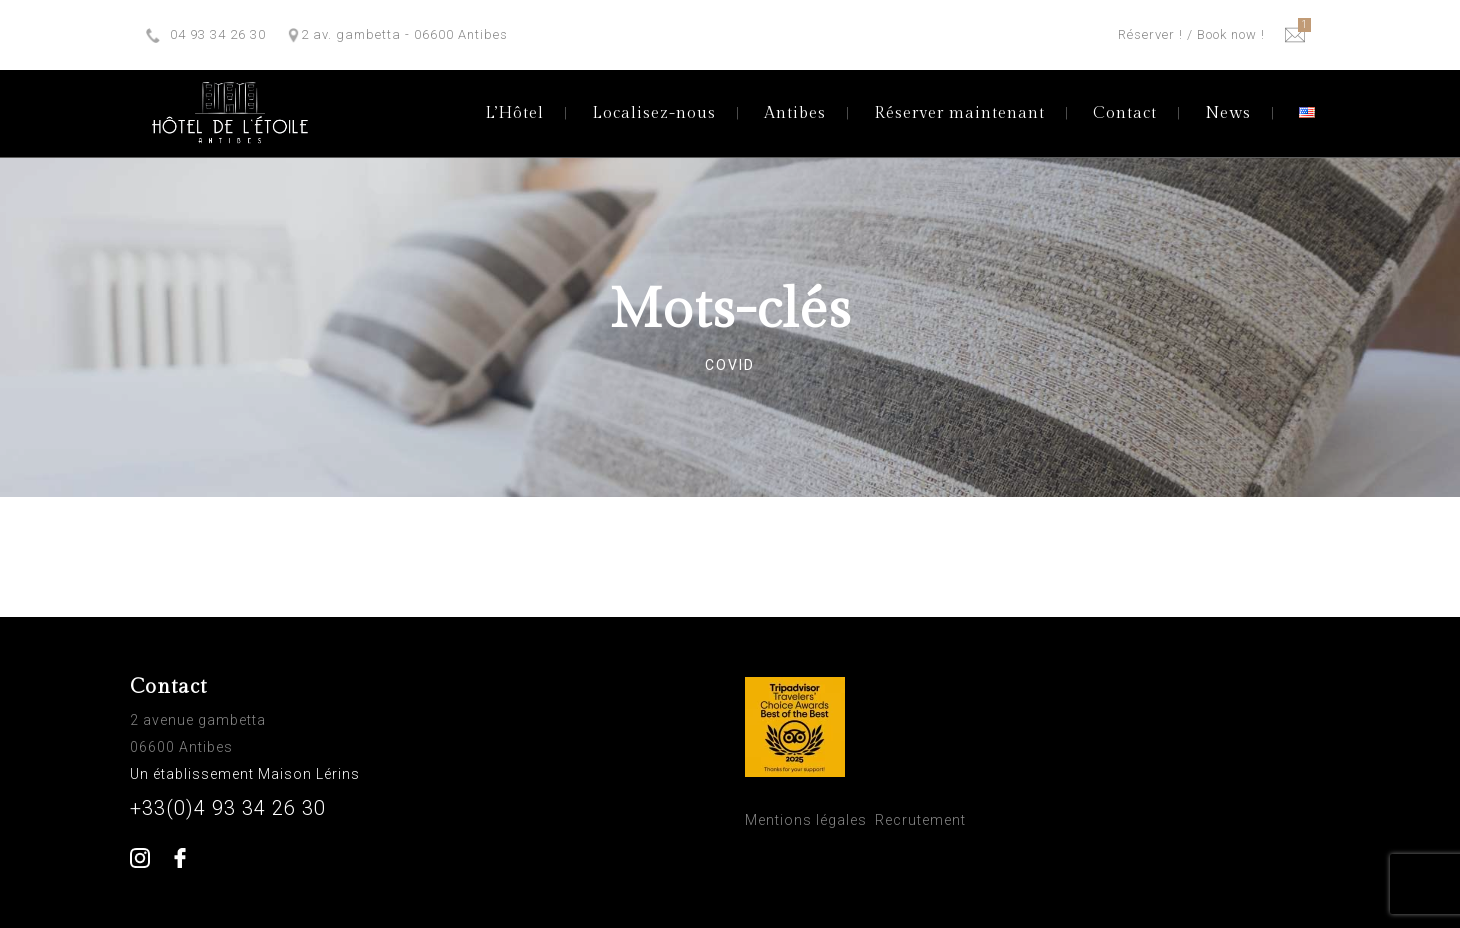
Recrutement (920, 820)
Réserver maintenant (959, 113)
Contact (1125, 113)
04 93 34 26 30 (218, 34)
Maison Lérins (311, 774)
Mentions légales (806, 820)
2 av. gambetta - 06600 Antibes (404, 34)
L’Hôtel (514, 113)
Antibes (795, 113)
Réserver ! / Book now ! (1191, 34)
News (1228, 113)
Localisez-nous (654, 113)
